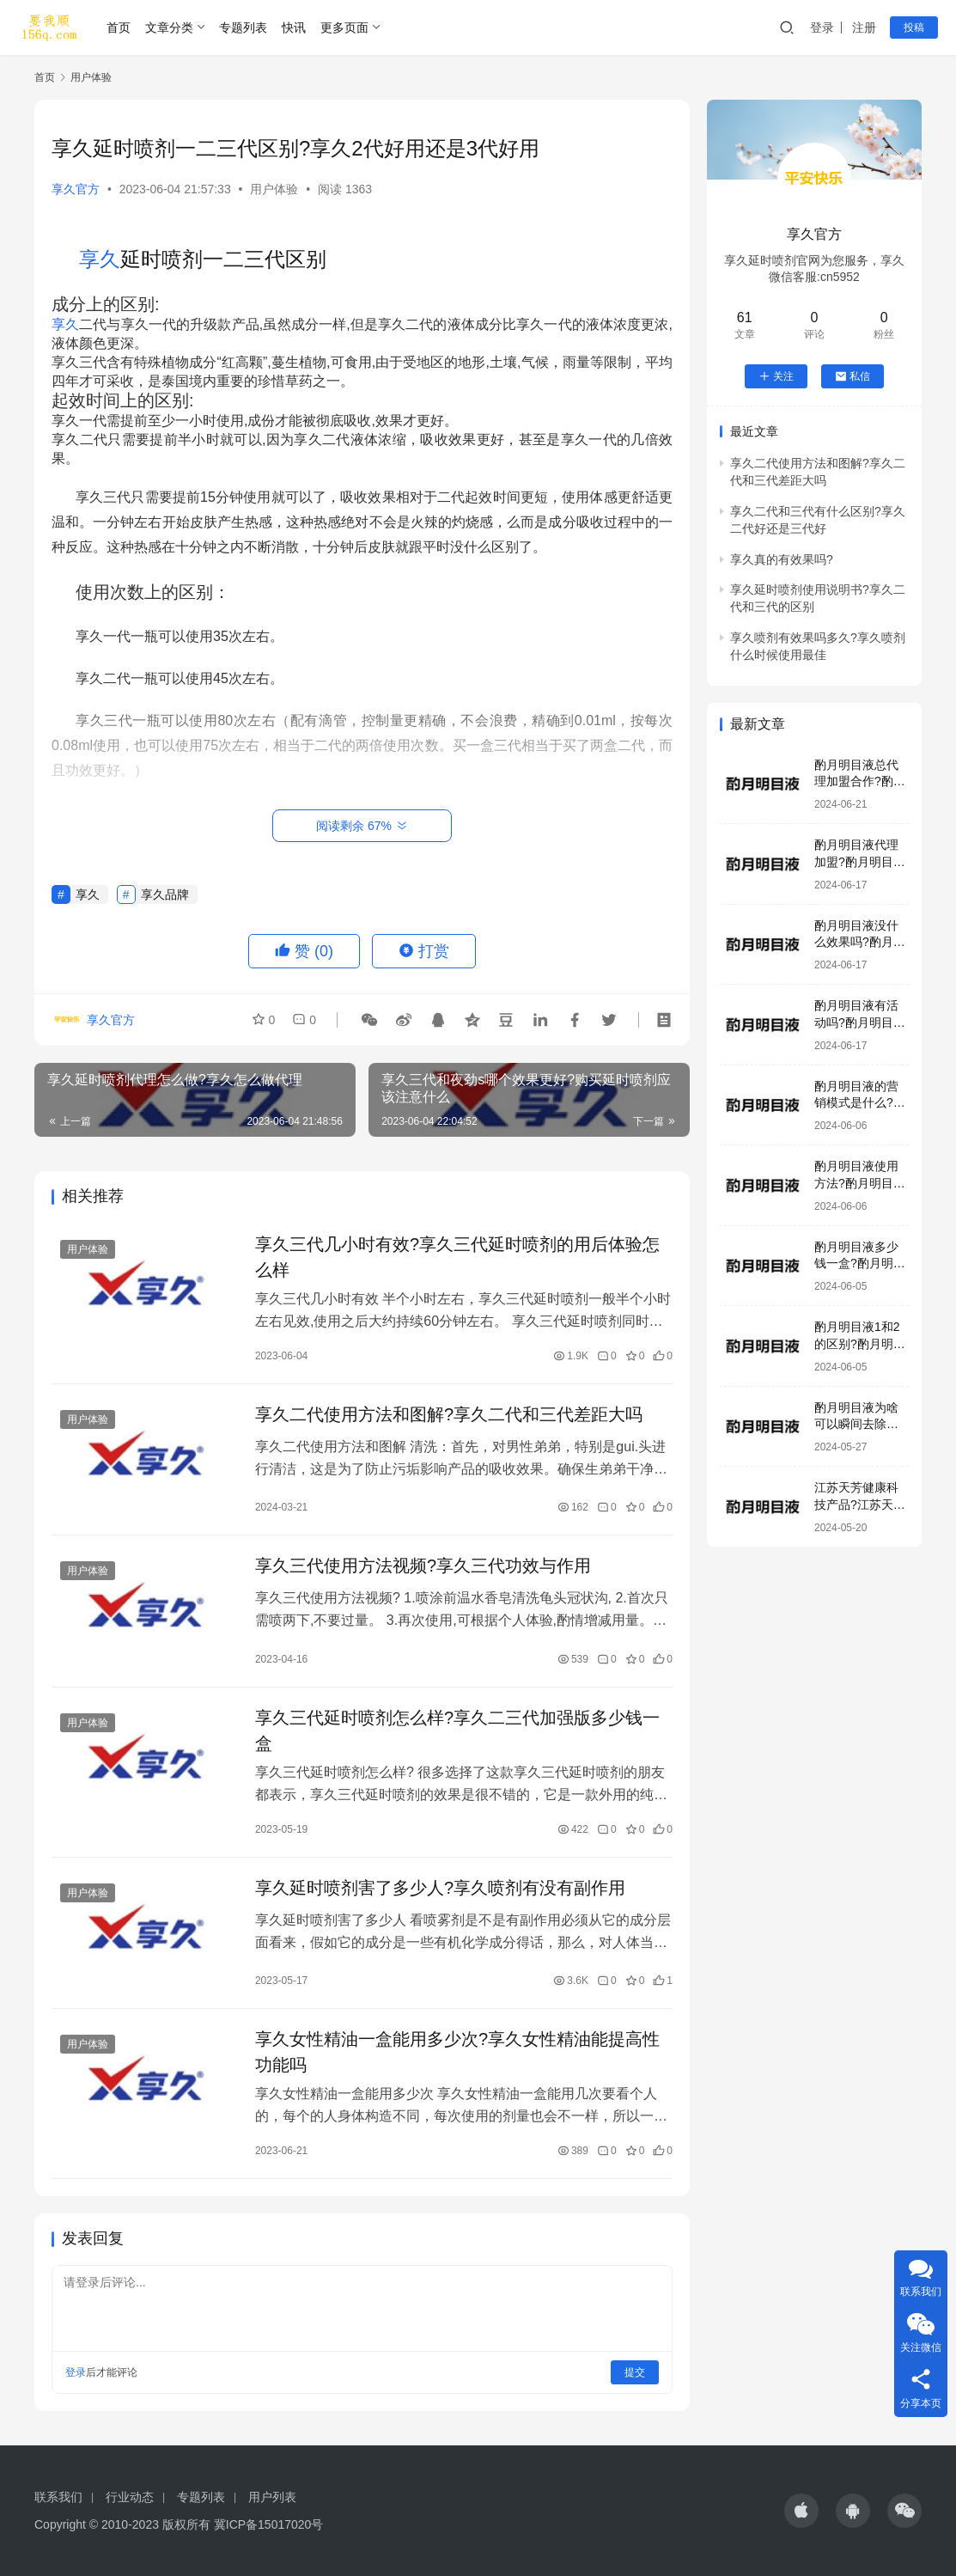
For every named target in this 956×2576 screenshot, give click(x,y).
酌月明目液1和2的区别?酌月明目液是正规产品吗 (859, 1343)
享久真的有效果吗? (781, 559)
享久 (99, 259)
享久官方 (76, 189)
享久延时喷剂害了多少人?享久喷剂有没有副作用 (440, 1887)
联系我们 (58, 2497)
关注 (776, 376)
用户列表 (272, 2497)
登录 (822, 27)
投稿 (914, 27)
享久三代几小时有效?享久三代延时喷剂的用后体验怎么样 (457, 1257)
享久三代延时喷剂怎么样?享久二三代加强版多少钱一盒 (457, 1730)
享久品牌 (165, 894)
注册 (864, 27)
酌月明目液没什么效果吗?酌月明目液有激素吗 (859, 942)
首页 (119, 27)
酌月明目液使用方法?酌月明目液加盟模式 (859, 1182)
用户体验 (274, 189)
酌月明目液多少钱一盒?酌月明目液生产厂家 (859, 1263)
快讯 (294, 27)
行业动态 (130, 2497)
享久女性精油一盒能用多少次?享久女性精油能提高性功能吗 (457, 2052)
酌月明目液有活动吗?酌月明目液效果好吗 (859, 1022)
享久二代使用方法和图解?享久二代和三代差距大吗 (448, 1414)
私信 (852, 376)
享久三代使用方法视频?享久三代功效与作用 (423, 1565)
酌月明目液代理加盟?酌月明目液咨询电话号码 (859, 861)
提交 (634, 2372)
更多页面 (344, 27)
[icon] (801, 2511)
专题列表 (243, 27)
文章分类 (169, 27)
